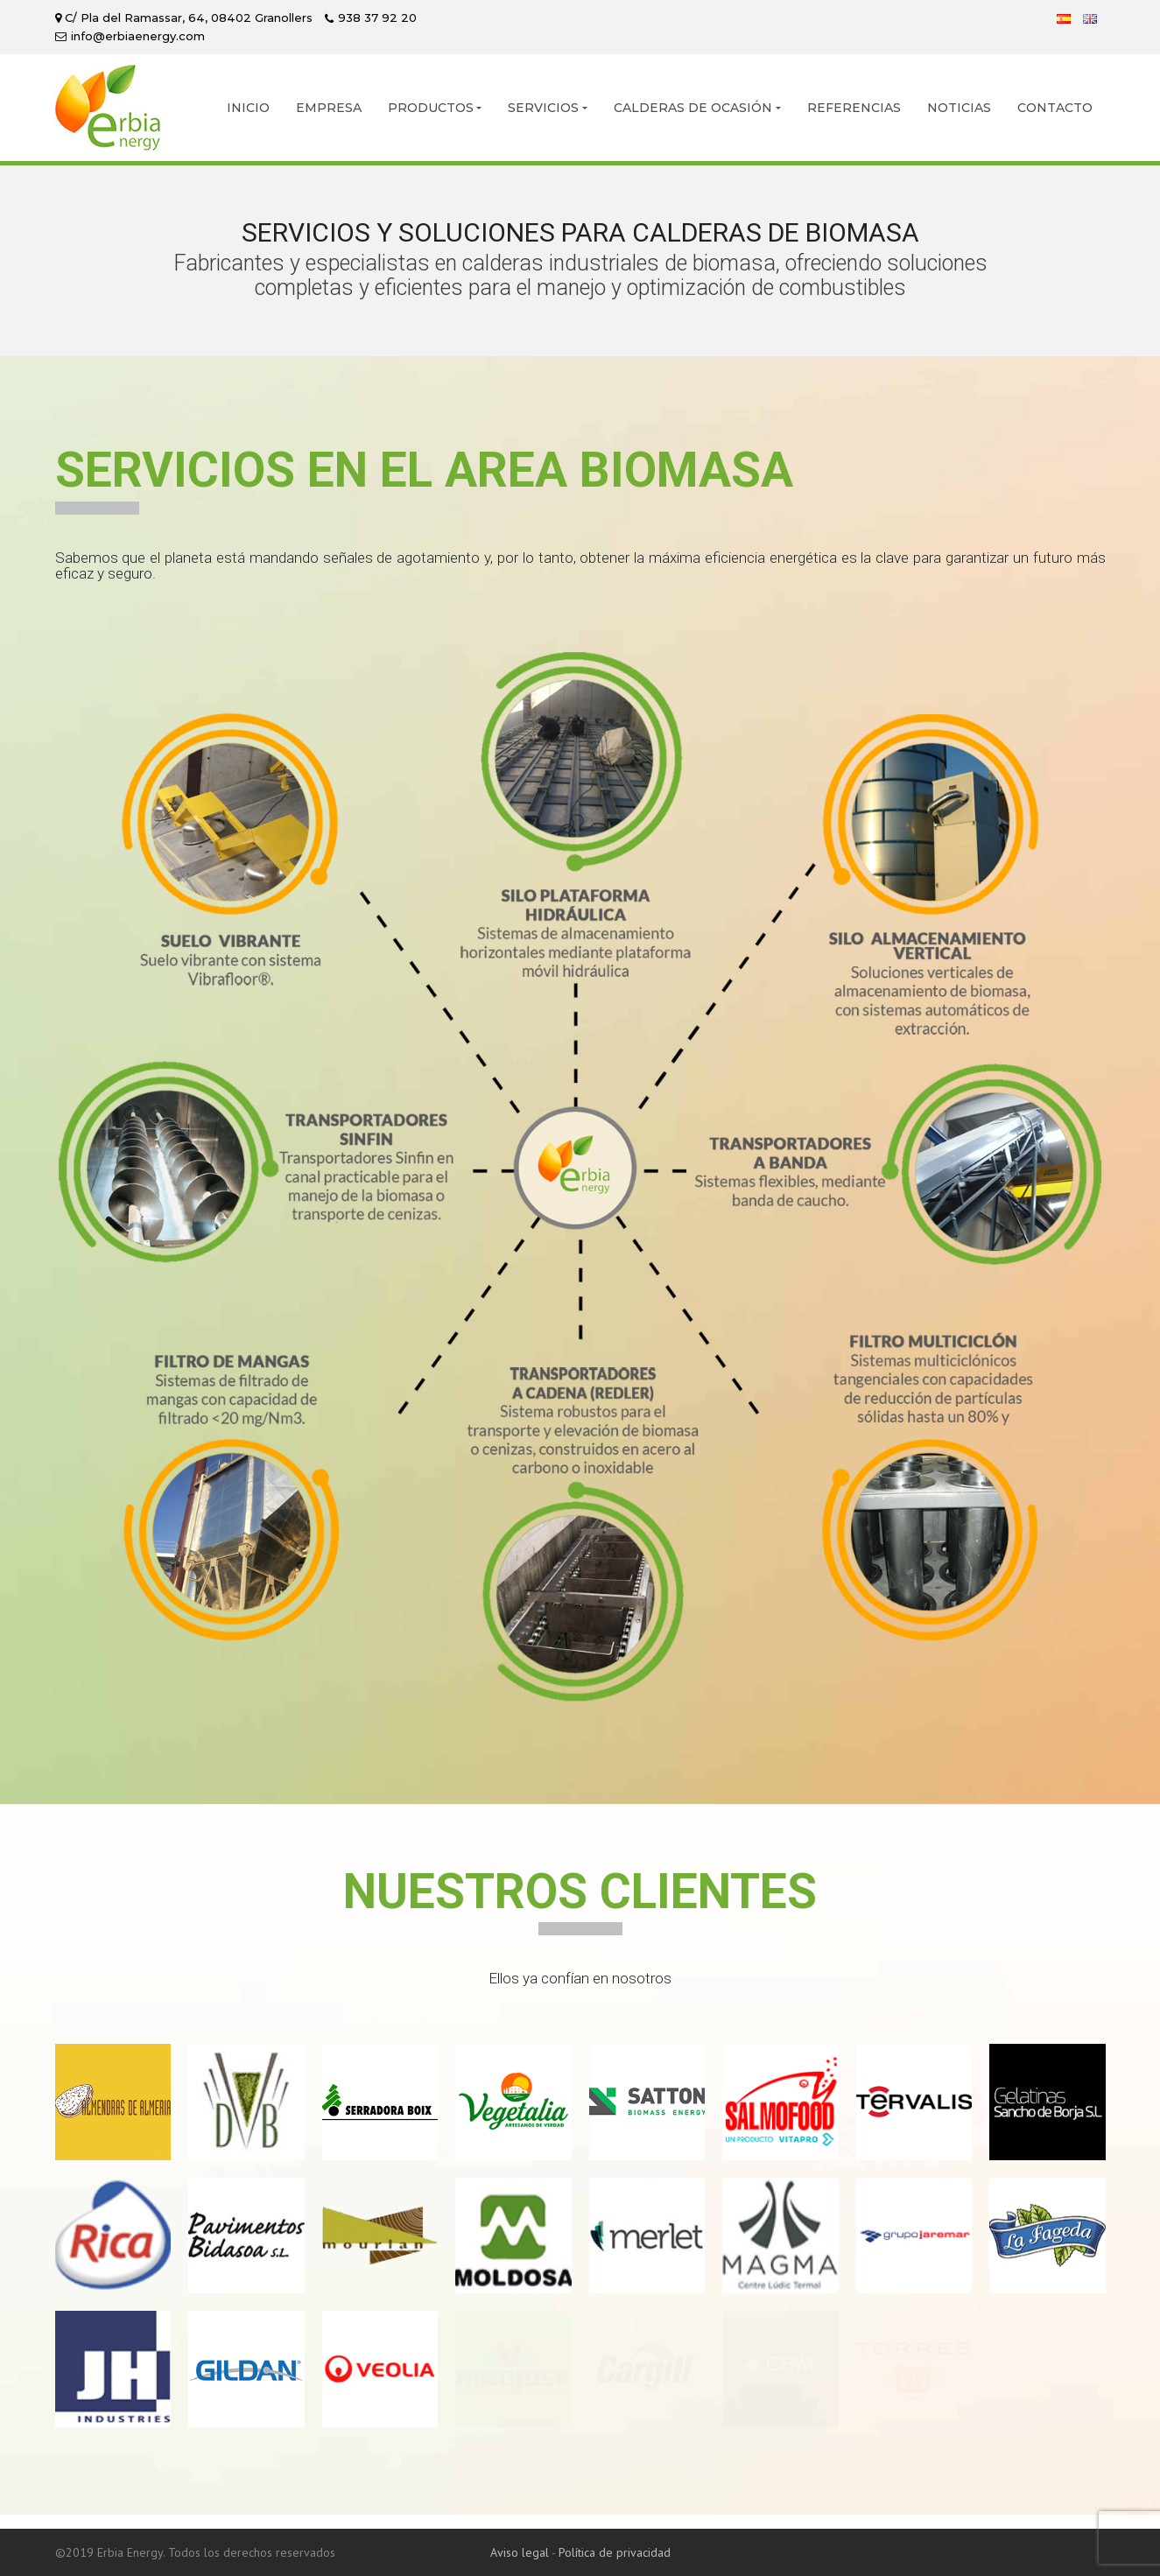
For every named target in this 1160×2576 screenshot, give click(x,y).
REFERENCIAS (854, 108)
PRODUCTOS (431, 108)
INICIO (248, 108)
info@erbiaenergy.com (138, 36)
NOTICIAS (959, 108)
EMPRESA (329, 108)
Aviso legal (519, 2552)
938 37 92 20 (377, 18)
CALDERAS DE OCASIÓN (693, 108)
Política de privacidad (615, 2552)
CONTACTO (1055, 108)
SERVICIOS (543, 108)
